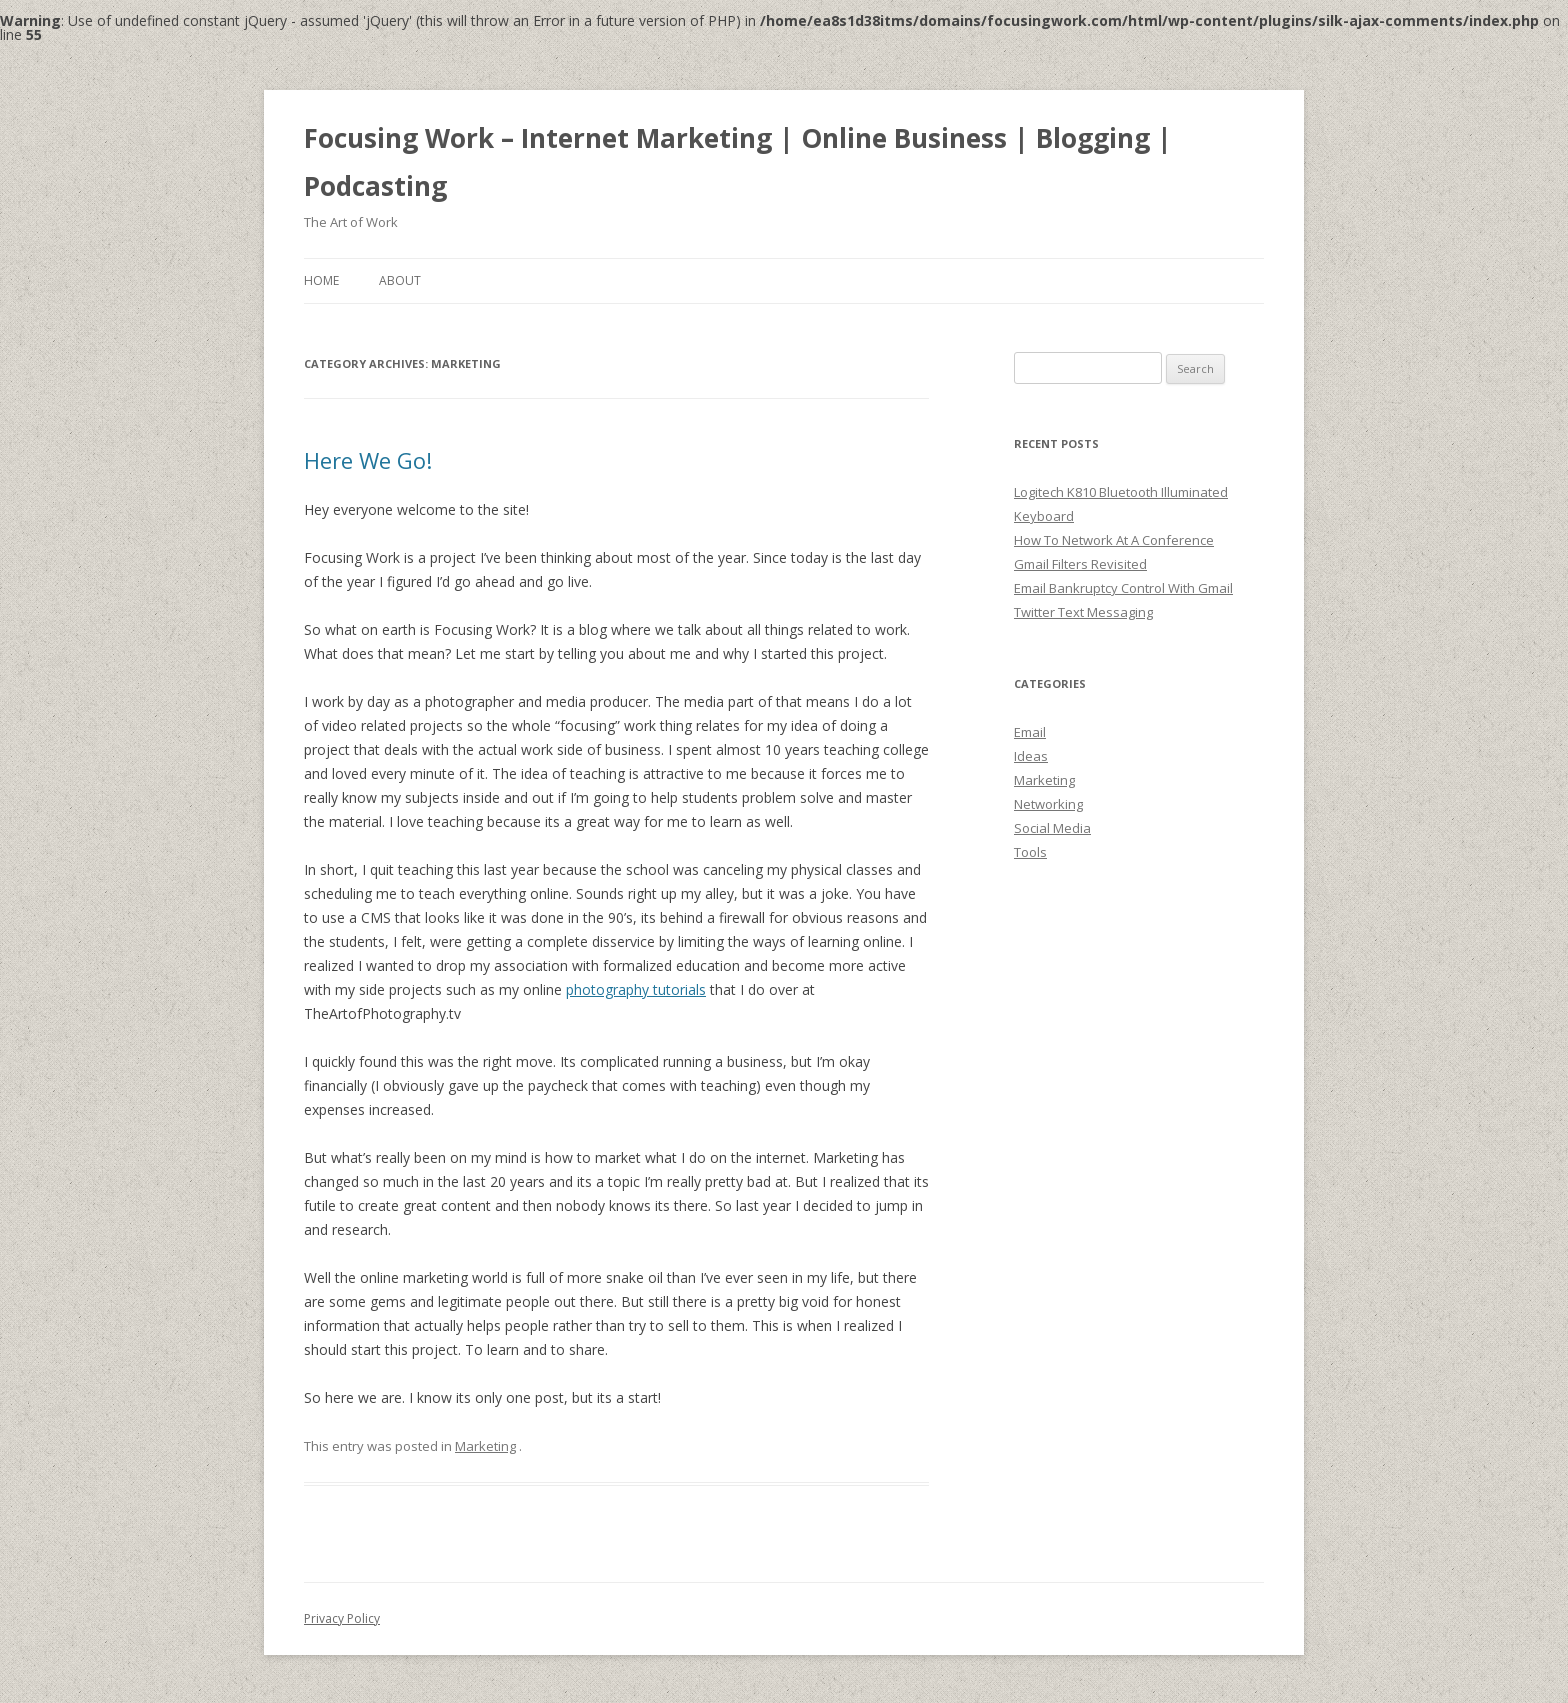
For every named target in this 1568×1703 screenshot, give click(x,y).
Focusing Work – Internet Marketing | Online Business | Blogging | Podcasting (738, 162)
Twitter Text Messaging (1083, 612)
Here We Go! (368, 460)
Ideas (1031, 756)
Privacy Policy (342, 1618)
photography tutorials (636, 989)
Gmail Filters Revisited (1080, 564)
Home (321, 280)
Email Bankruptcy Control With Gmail (1123, 588)
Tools (1030, 852)
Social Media (1052, 828)
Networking (1048, 804)
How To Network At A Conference (1114, 540)
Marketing (485, 1446)
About (400, 280)
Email (1030, 732)
